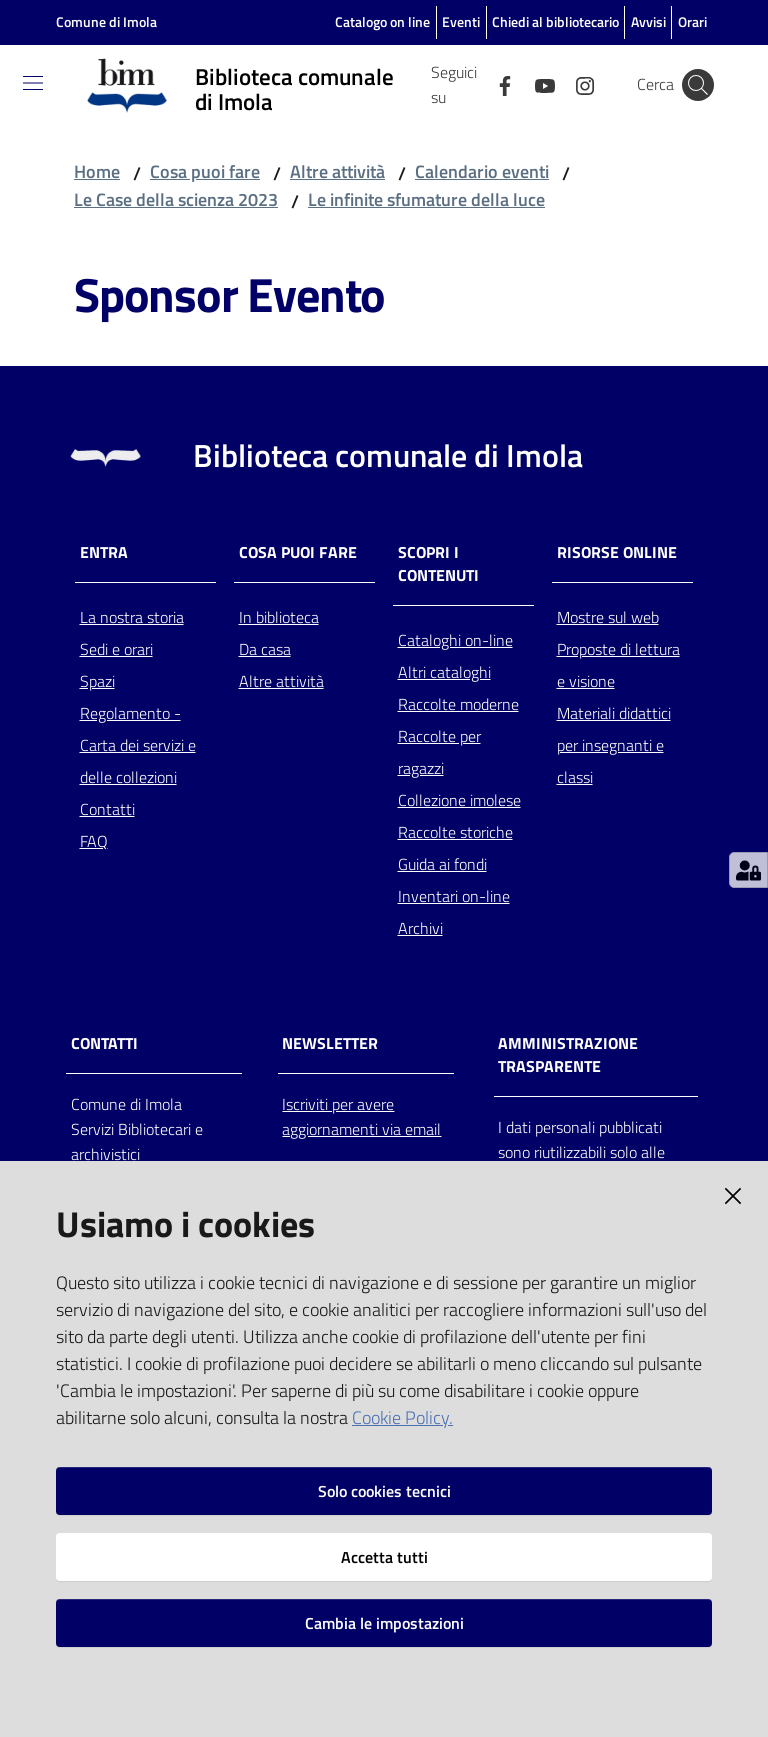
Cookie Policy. (402, 1417)
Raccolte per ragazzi (439, 752)
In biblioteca (279, 617)
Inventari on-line (454, 896)
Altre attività (337, 171)
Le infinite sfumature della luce (426, 199)
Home (97, 171)
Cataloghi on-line (455, 640)
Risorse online (617, 552)
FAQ (94, 841)
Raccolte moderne (458, 704)
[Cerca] (698, 85)
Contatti (107, 809)
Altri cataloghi (444, 672)
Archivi (420, 928)
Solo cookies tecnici (384, 1491)
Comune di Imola (106, 21)
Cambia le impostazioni (384, 1623)
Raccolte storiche (455, 832)
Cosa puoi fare (205, 171)
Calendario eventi (482, 171)
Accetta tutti (384, 1557)
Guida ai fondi (442, 864)
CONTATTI (104, 1043)
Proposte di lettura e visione (618, 665)
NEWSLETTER (330, 1043)
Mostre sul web (608, 617)
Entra (104, 552)
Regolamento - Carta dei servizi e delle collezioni (138, 745)
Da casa (265, 649)
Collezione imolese (459, 800)
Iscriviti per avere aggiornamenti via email (361, 1116)
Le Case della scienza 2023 (176, 199)
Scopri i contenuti (438, 564)
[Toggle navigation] (33, 83)
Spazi (97, 681)
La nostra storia (132, 617)
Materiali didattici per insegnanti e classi (614, 745)
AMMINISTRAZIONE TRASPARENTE (568, 1055)
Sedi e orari (116, 649)
